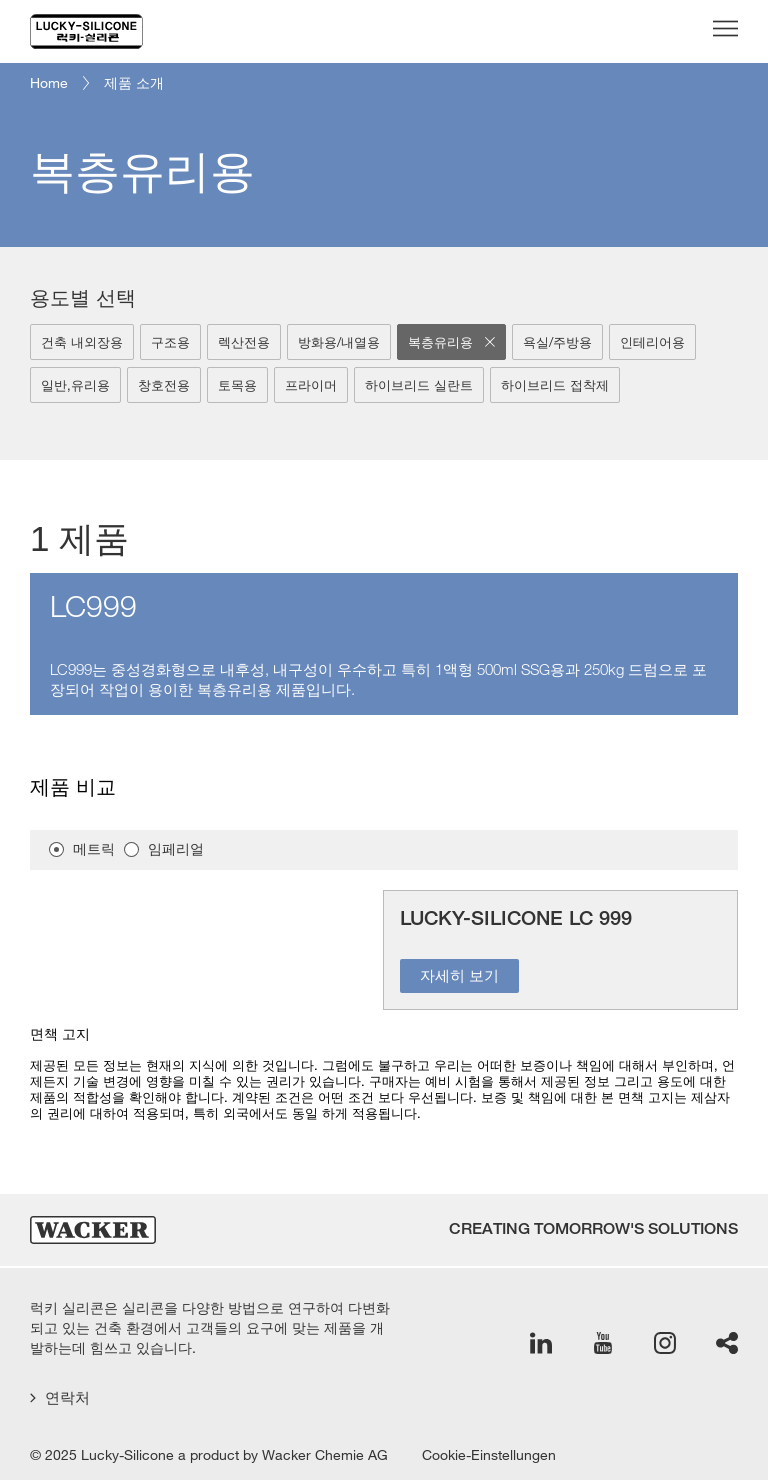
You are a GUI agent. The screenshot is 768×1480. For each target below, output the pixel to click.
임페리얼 (176, 849)
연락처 (60, 1397)
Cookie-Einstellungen (489, 1455)
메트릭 (94, 849)
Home (49, 83)
